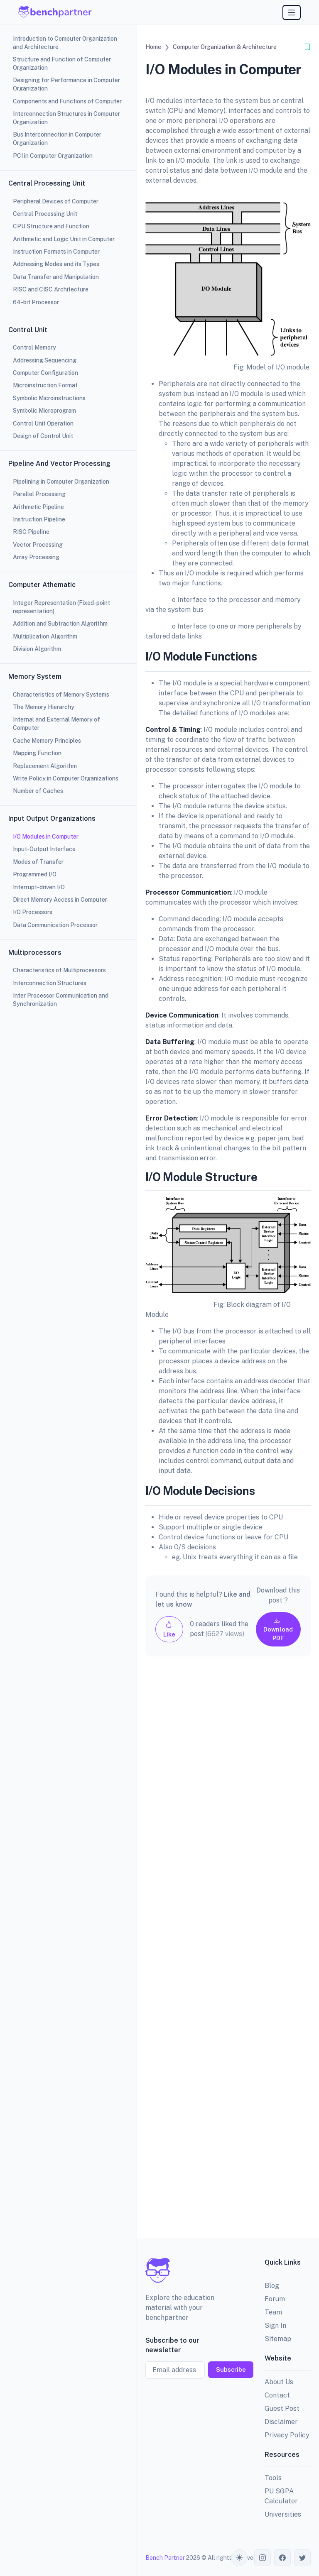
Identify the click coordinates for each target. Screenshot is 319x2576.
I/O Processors (32, 912)
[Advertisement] (228, 1954)
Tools (273, 2478)
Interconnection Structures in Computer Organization (66, 117)
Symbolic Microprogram (44, 410)
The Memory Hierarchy (43, 707)
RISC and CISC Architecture (50, 289)
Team (273, 2312)
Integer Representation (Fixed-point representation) (61, 606)
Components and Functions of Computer (67, 101)
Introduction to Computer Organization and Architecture (65, 42)
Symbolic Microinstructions (49, 398)
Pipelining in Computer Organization (61, 481)
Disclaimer (281, 2422)
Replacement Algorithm (45, 766)
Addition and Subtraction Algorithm (60, 623)
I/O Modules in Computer (46, 836)
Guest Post (282, 2408)
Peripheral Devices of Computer (55, 201)
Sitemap (278, 2339)
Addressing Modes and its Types (56, 264)
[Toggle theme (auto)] (239, 2557)
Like (169, 1629)
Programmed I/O (34, 874)
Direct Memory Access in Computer (60, 899)
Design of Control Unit (43, 436)
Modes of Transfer (38, 862)
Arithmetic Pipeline (38, 507)
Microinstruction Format (45, 385)
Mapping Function (37, 753)
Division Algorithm (37, 649)
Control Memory (34, 347)
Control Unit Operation (43, 423)
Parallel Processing (39, 494)
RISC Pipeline (31, 531)
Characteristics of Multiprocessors (59, 970)
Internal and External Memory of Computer (56, 723)
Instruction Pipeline (39, 519)
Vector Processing (38, 544)
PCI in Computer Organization (53, 155)
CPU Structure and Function (51, 226)
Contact (277, 2395)
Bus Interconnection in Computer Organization (57, 138)
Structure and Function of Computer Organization (62, 63)
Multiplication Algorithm (45, 636)
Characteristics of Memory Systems (61, 694)
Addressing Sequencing (44, 360)
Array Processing (36, 557)
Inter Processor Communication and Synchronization (60, 999)
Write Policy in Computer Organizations (65, 778)
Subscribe (231, 2369)
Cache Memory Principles (47, 740)
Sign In (275, 2325)
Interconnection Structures (49, 983)
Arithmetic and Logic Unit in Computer (64, 239)
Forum (275, 2299)
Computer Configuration (45, 372)
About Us (279, 2382)
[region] (68, 1288)
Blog (272, 2286)
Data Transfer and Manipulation (56, 277)
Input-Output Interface (44, 849)
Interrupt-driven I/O (39, 887)
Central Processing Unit (45, 213)
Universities (283, 2514)
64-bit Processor (36, 302)
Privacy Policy (287, 2435)
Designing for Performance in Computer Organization (66, 84)
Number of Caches (38, 791)
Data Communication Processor (55, 925)
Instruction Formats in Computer (56, 251)
